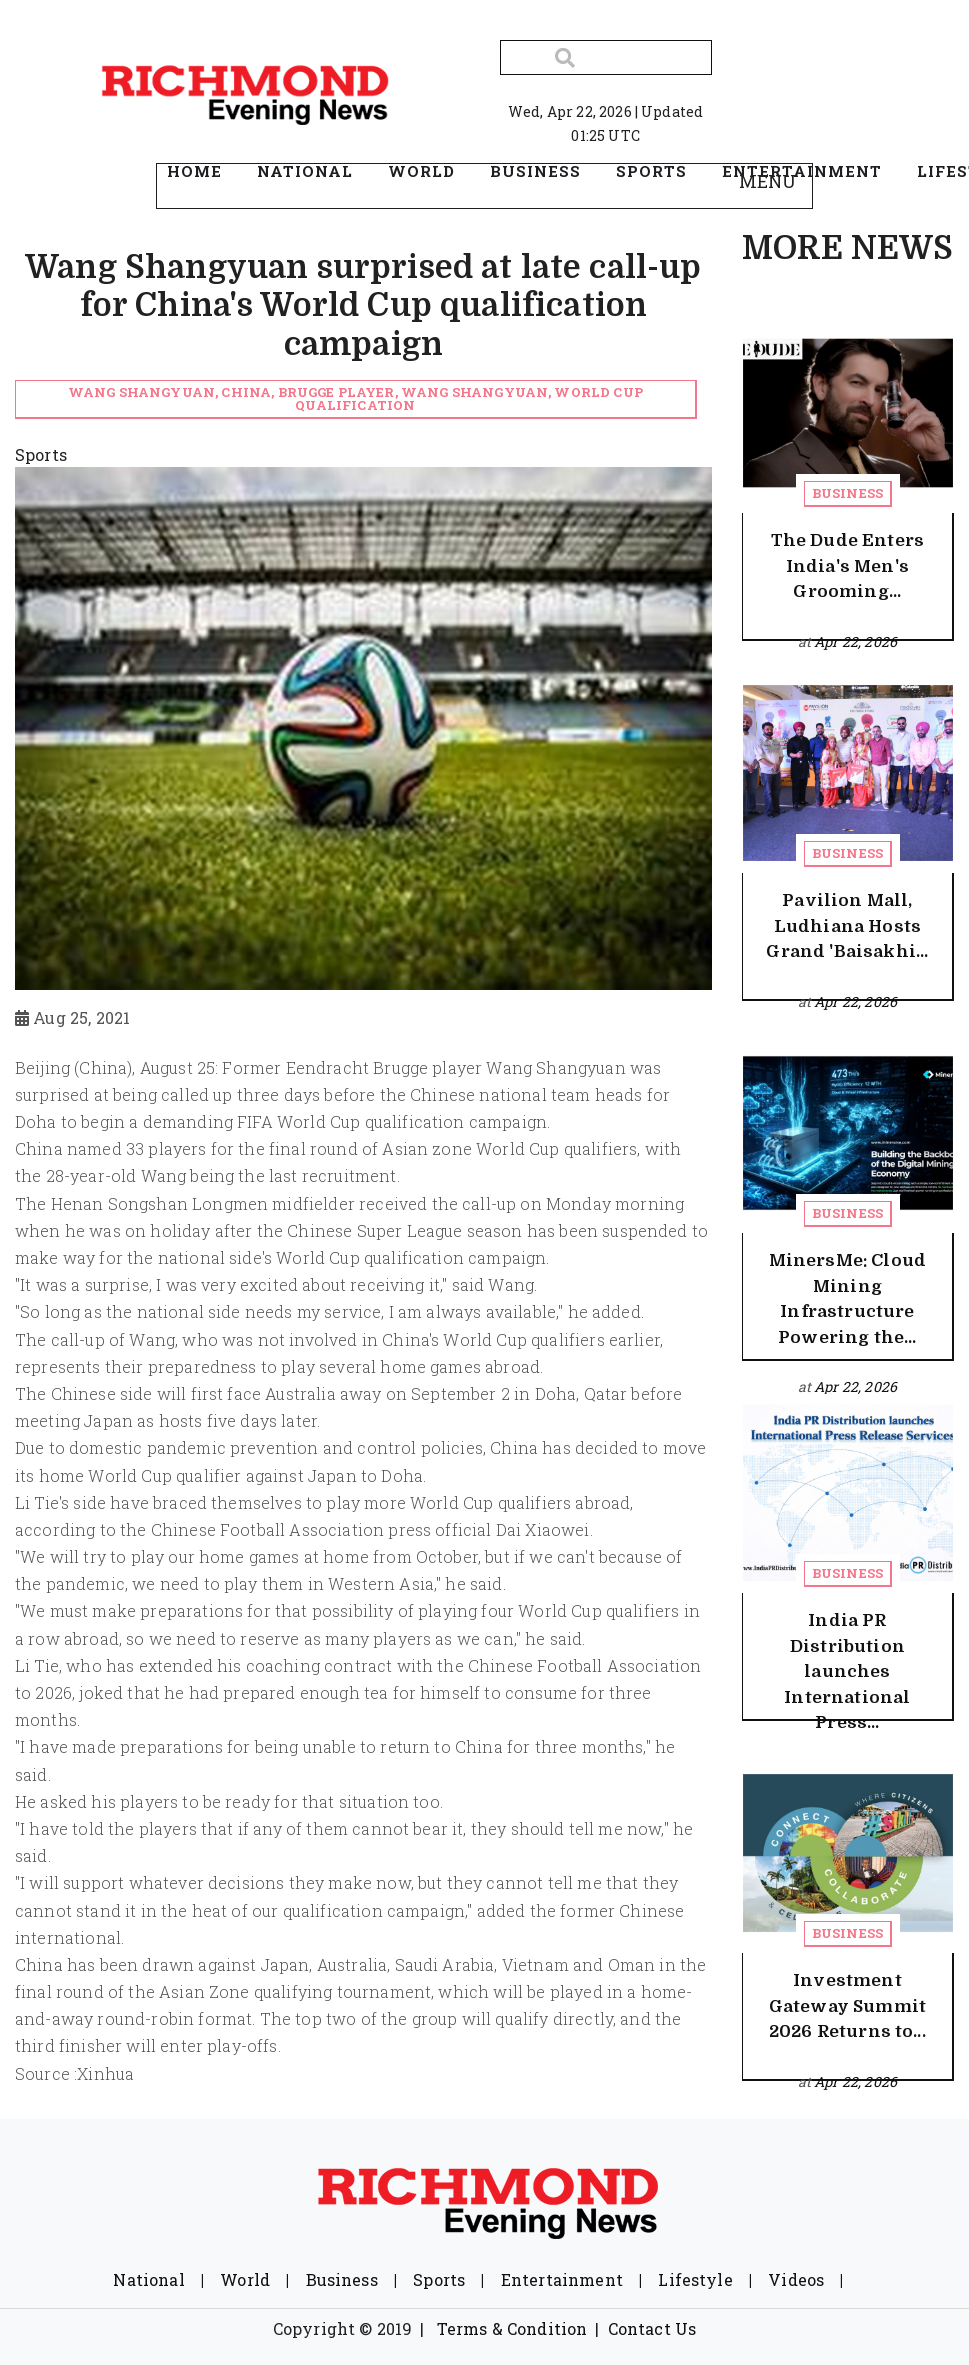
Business (847, 493)
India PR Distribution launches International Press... (847, 1671)
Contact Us (652, 2328)
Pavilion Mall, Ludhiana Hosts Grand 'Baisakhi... (847, 926)
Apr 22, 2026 (855, 641)
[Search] (606, 57)
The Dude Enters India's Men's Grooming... (847, 566)
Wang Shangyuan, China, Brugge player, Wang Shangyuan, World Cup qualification (355, 398)
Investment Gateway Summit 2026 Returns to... (847, 2006)
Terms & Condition (512, 2328)
